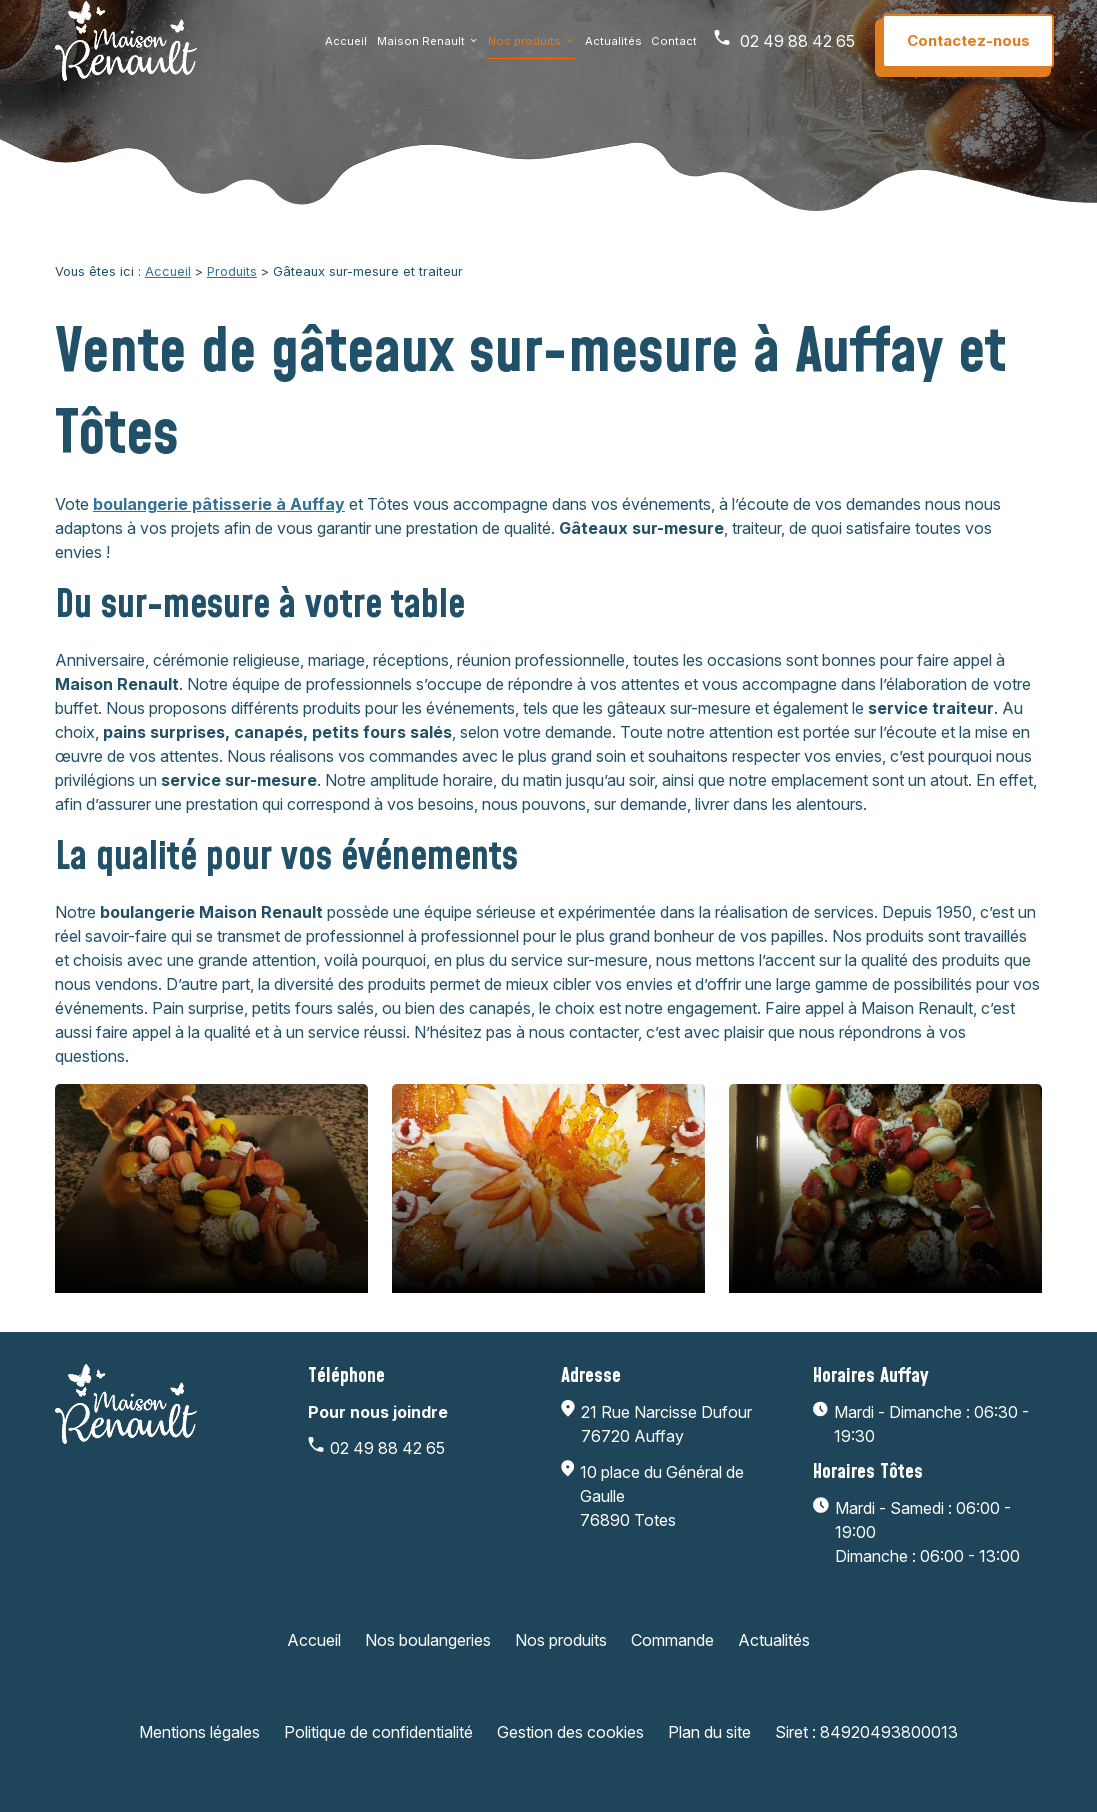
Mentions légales (199, 1732)
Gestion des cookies (570, 1732)
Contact (674, 50)
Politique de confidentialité (378, 1732)
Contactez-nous (968, 49)
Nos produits (524, 50)
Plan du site (709, 1732)
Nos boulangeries (428, 1640)
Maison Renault (421, 50)
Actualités (613, 50)
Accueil (346, 50)
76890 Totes (684, 1495)
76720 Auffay (668, 1423)
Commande (672, 1640)
